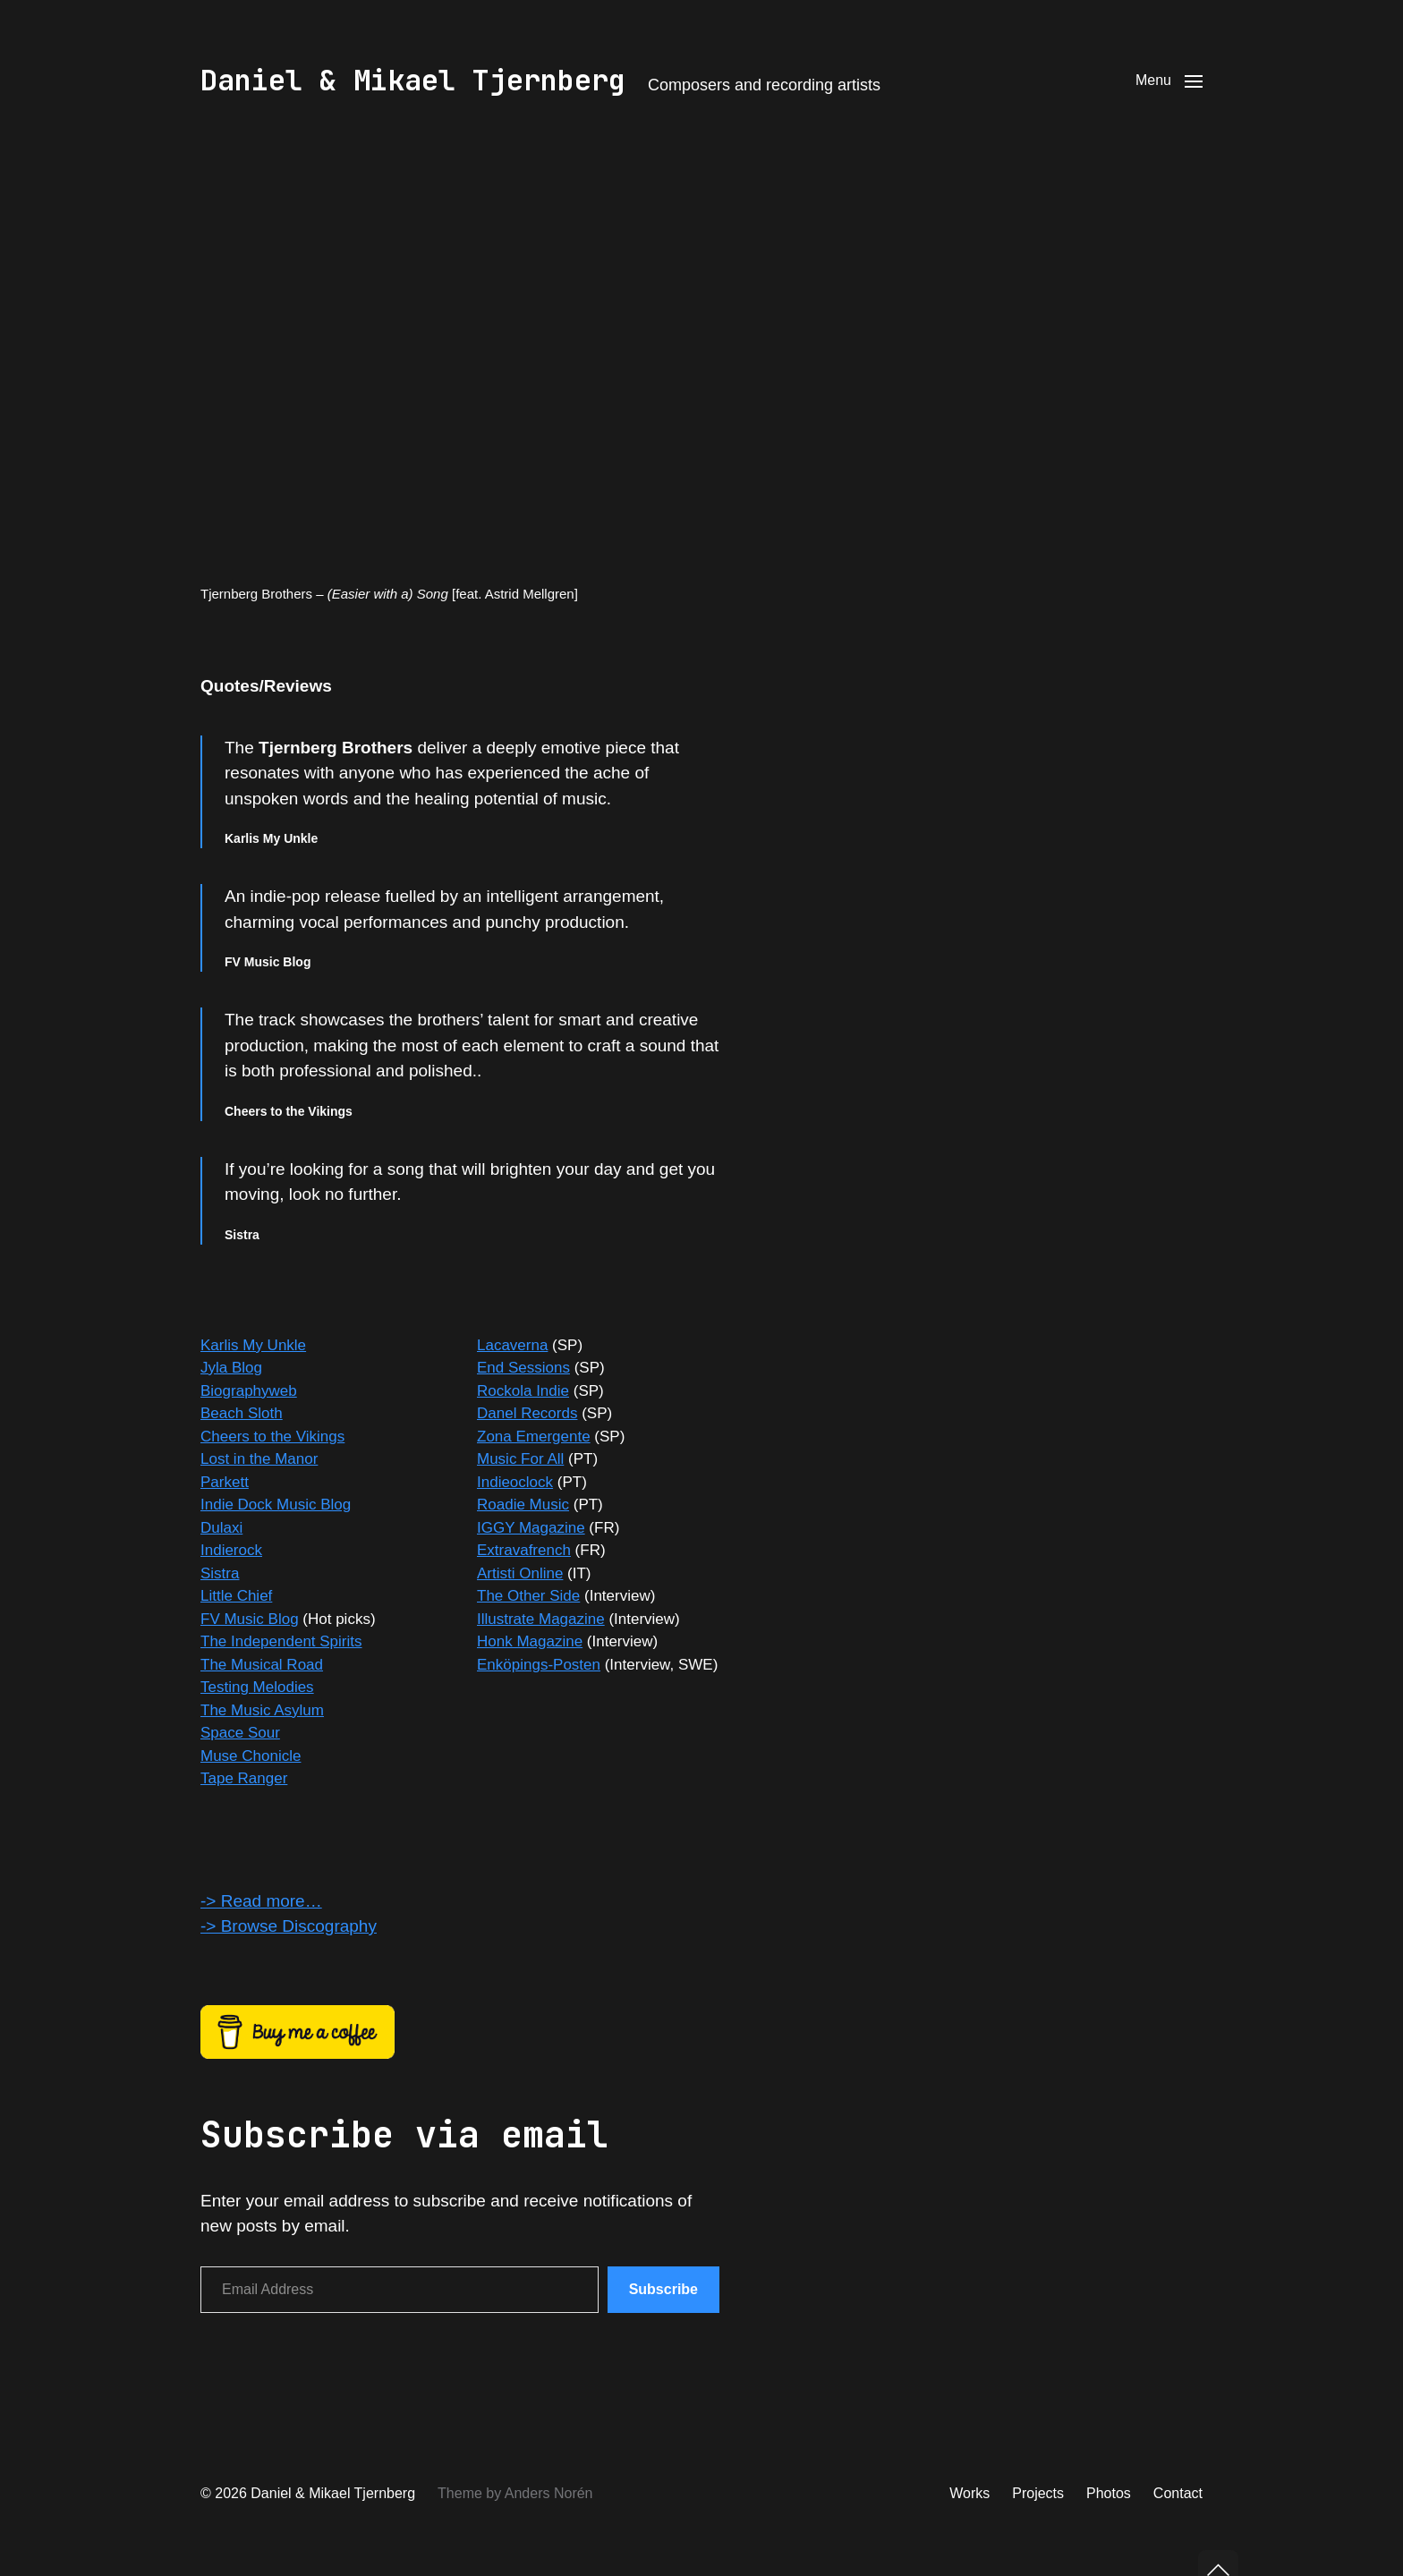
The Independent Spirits (281, 1641)
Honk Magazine (529, 1641)
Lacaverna (512, 1345)
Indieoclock (515, 1482)
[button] (1169, 80)
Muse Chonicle (250, 1755)
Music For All (520, 1458)
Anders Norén (549, 2493)
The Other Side (528, 1595)
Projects (1038, 2493)
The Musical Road (261, 1664)
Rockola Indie (523, 1390)
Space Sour (240, 1732)
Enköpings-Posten (538, 1664)
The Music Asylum (262, 1710)
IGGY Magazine (531, 1527)
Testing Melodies (257, 1687)
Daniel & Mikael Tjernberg (412, 80)
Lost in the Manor (259, 1458)
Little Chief (236, 1595)
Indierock (231, 1550)
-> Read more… (261, 1901)
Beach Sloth (241, 1413)
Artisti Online (520, 1573)
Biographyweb (248, 1390)
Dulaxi (221, 1527)
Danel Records (527, 1413)
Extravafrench (524, 1550)
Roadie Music (523, 1504)
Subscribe (663, 2289)
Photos (1108, 2493)
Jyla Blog (231, 1367)
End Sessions (523, 1367)
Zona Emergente (534, 1436)
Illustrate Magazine (541, 1619)
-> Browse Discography (288, 1926)
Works (969, 2493)
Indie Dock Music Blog (275, 1504)
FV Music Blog (249, 1619)
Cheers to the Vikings (272, 1436)
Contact (1178, 2493)
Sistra (219, 1573)
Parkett (224, 1482)
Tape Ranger (243, 1778)
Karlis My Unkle (253, 1345)
